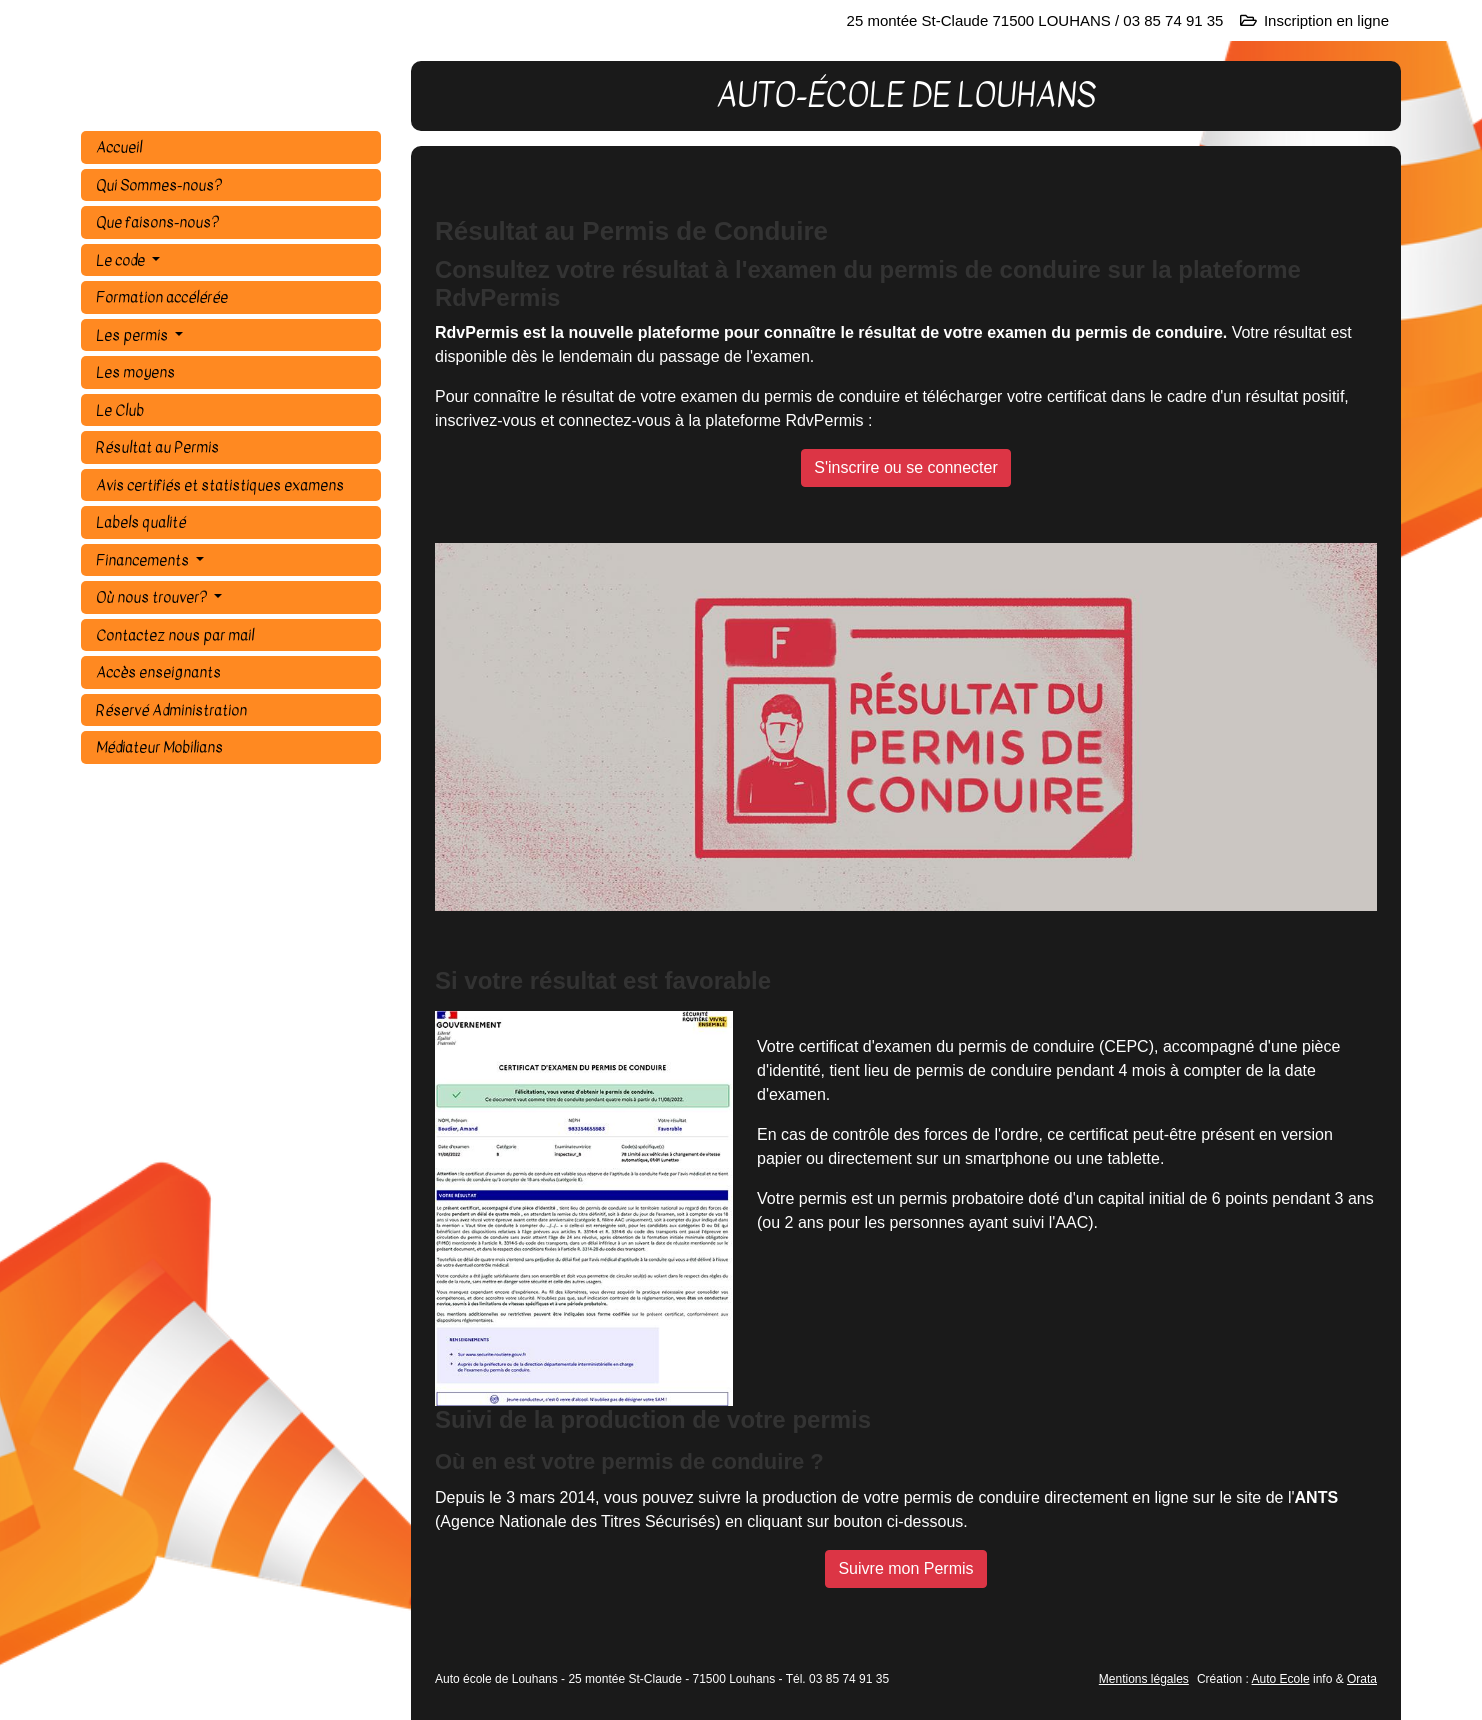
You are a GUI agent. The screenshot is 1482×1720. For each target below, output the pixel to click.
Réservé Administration (171, 710)
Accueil (119, 147)
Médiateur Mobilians (159, 747)
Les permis (133, 335)
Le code (122, 260)
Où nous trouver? (153, 597)
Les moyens (135, 372)
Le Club (120, 410)
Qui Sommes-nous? (159, 185)
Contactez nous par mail (175, 635)
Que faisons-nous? (157, 222)
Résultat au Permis (157, 447)
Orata (1362, 1679)
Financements (144, 560)
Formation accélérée (162, 297)
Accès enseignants (158, 672)
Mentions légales (1144, 1679)
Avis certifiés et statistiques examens (220, 485)
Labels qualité (141, 522)
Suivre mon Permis (905, 1568)
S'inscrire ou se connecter (906, 467)
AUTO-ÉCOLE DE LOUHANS (246, 96)
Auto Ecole (1281, 1679)
